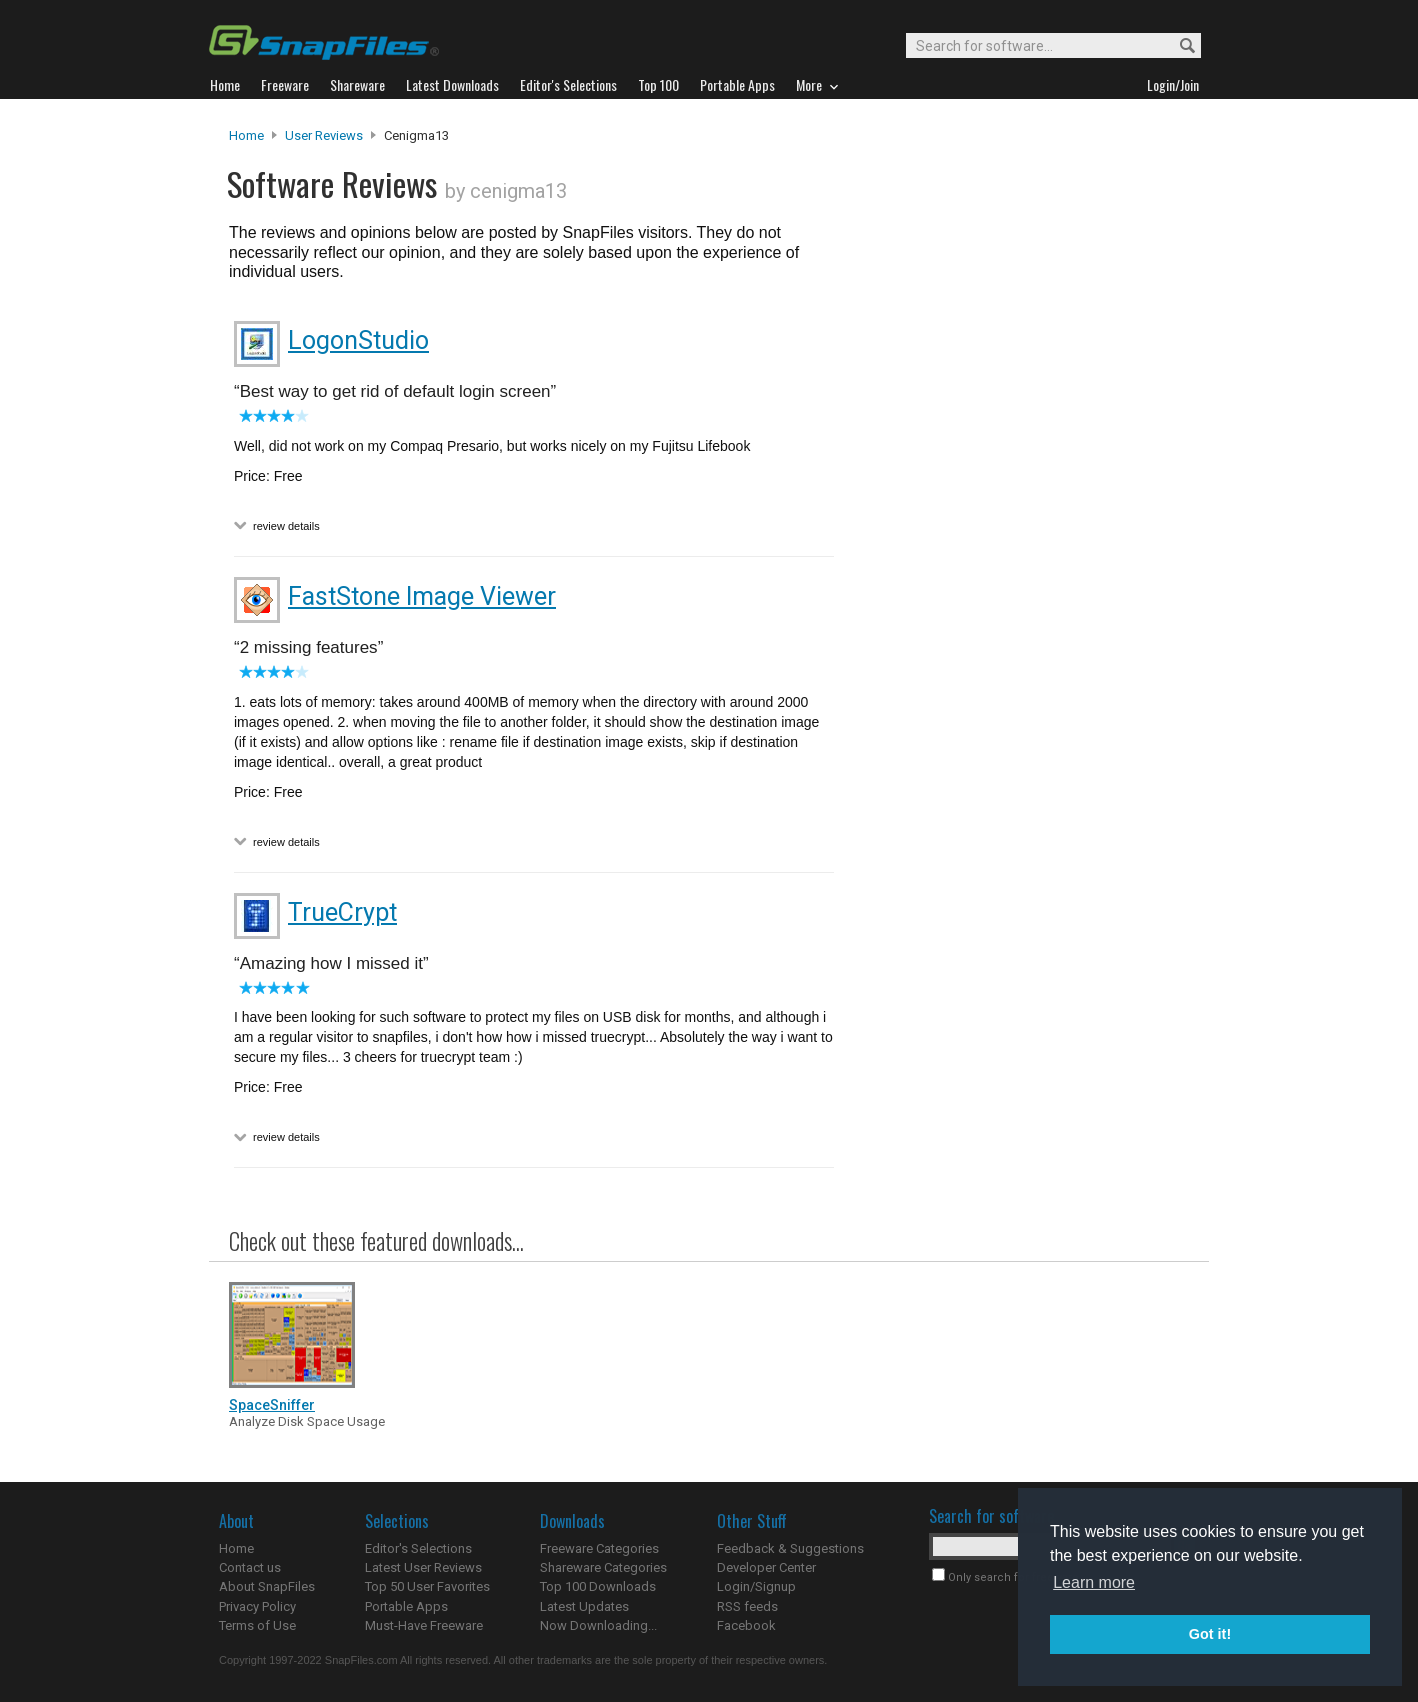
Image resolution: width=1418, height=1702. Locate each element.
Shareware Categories (603, 1567)
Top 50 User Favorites (427, 1586)
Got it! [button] (1210, 1634)
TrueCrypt (342, 912)
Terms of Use (257, 1625)
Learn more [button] (1094, 1582)
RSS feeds (747, 1606)
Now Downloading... (598, 1625)
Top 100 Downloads (598, 1586)
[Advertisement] (1019, 533)
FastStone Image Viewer (422, 596)
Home (246, 135)
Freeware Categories (599, 1548)
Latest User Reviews (423, 1567)
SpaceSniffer (272, 1405)
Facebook (746, 1625)
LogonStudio (358, 340)
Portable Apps (406, 1606)
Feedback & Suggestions (790, 1548)
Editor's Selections (418, 1548)
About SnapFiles (267, 1586)
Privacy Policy (257, 1606)
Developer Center (766, 1567)
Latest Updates (584, 1606)
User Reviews (324, 135)
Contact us (250, 1567)
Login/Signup (756, 1586)
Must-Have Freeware (424, 1625)
